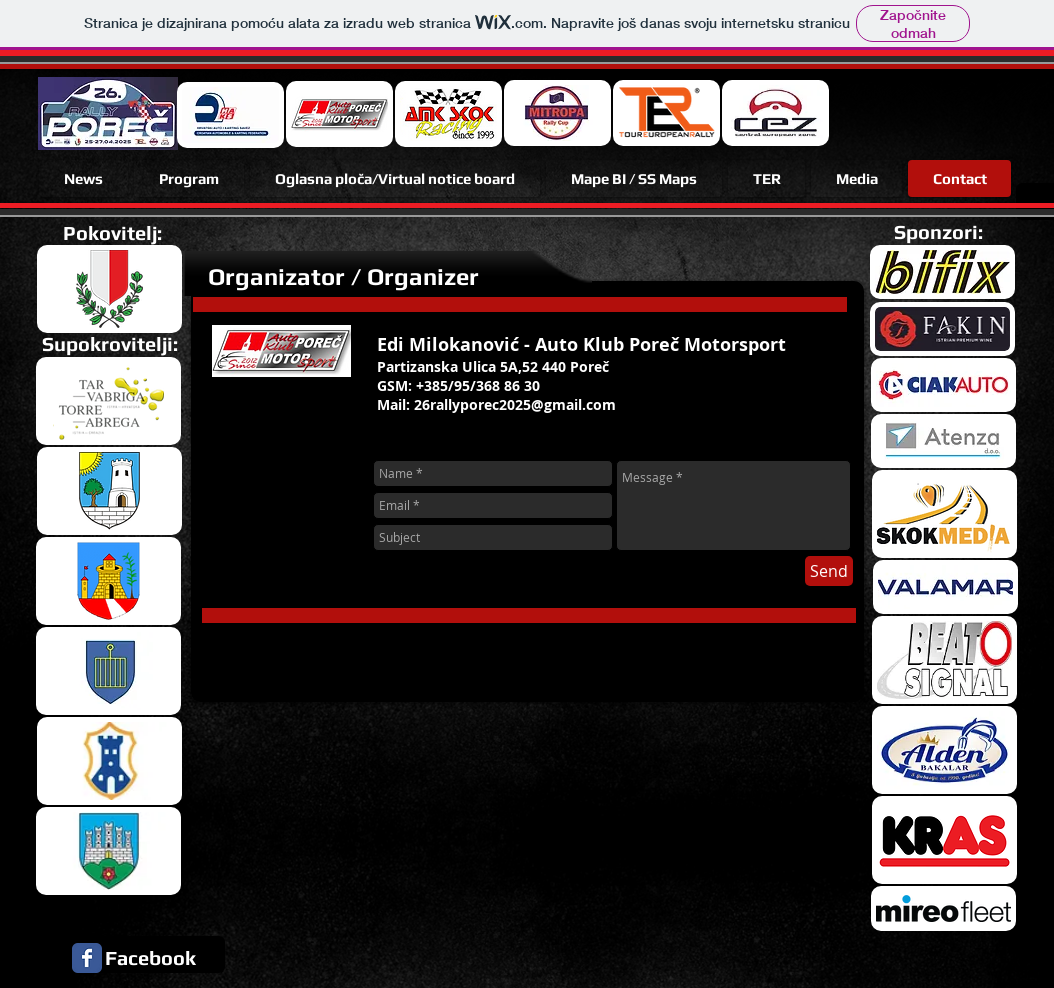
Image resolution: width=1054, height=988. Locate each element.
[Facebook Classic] (87, 958)
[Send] (829, 571)
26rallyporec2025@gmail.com (515, 404)
